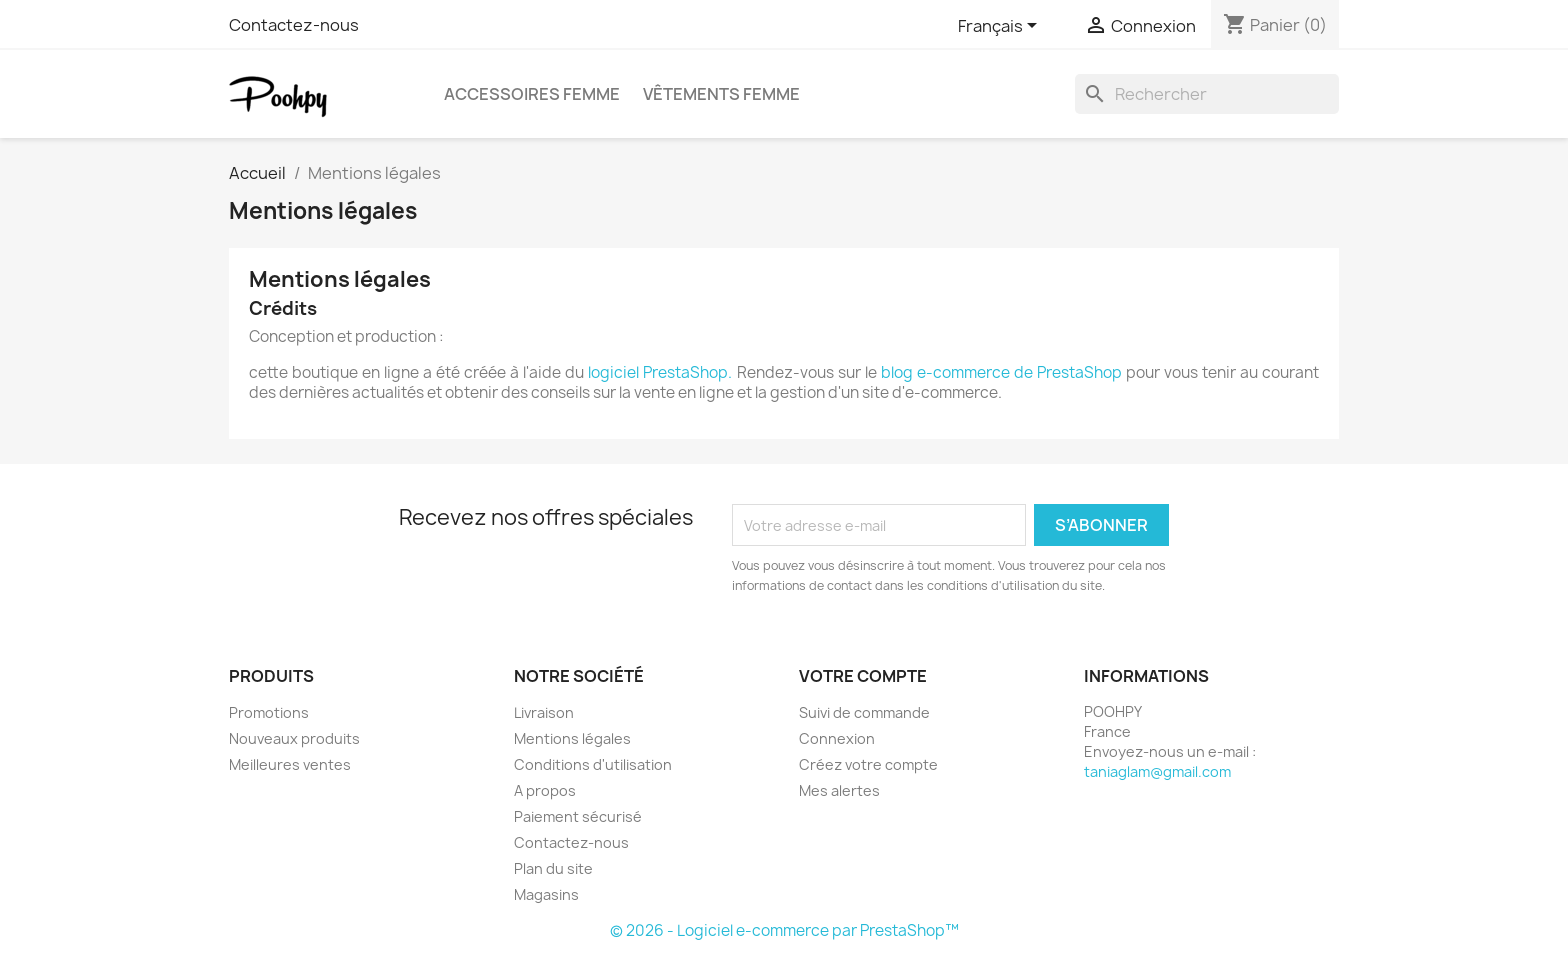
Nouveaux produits (294, 738)
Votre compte (863, 676)
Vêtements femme (721, 94)
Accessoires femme (532, 94)
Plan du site (553, 868)
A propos (545, 790)
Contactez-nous (294, 25)
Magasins (546, 894)
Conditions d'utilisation (593, 764)
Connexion (837, 738)
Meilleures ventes (290, 764)
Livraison (544, 712)
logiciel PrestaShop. (662, 372)
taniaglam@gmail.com (1157, 771)
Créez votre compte (868, 764)
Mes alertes (839, 790)
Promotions (269, 712)
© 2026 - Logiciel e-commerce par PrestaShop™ (784, 930)
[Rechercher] (1207, 94)
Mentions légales (572, 738)
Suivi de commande (864, 712)
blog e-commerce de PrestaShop (1001, 372)
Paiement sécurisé (578, 816)
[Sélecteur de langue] (1001, 27)
